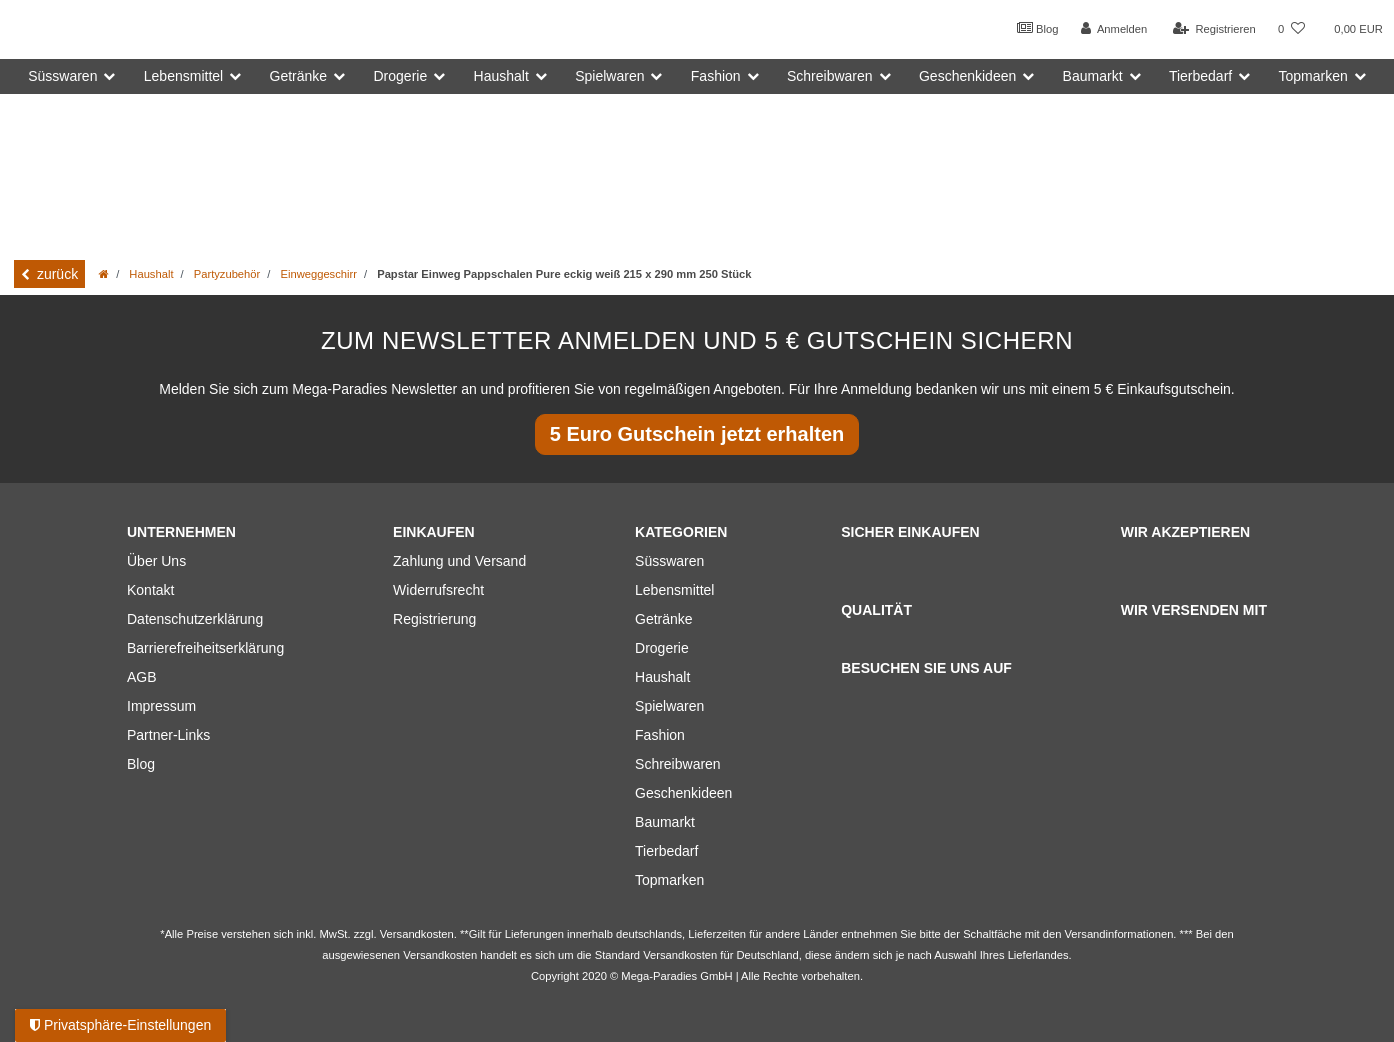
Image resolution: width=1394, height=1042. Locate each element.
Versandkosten (680, 955)
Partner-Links (168, 735)
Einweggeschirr (318, 274)
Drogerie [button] (401, 76)
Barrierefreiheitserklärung (205, 648)
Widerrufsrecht (438, 590)
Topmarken (669, 880)
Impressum (161, 706)
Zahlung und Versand (459, 561)
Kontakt (150, 590)
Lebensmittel (674, 590)
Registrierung (434, 619)
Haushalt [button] (501, 76)
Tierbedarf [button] (1200, 76)
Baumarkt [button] (1093, 76)
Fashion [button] (716, 76)
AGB (142, 677)
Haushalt (151, 274)
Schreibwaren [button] (830, 76)
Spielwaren (669, 706)
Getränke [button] (299, 76)
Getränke (664, 619)
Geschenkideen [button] (967, 76)
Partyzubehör (227, 274)
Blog (1038, 28)
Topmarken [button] (1313, 76)
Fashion (660, 735)
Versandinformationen (1119, 934)
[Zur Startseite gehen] (104, 274)
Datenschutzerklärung (195, 619)
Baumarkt (665, 822)
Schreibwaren (678, 764)
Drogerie (662, 648)
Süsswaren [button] (62, 76)
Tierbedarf (666, 851)
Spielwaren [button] (609, 76)
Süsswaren (669, 561)
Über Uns (156, 561)
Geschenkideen (683, 793)
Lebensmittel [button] (183, 76)
